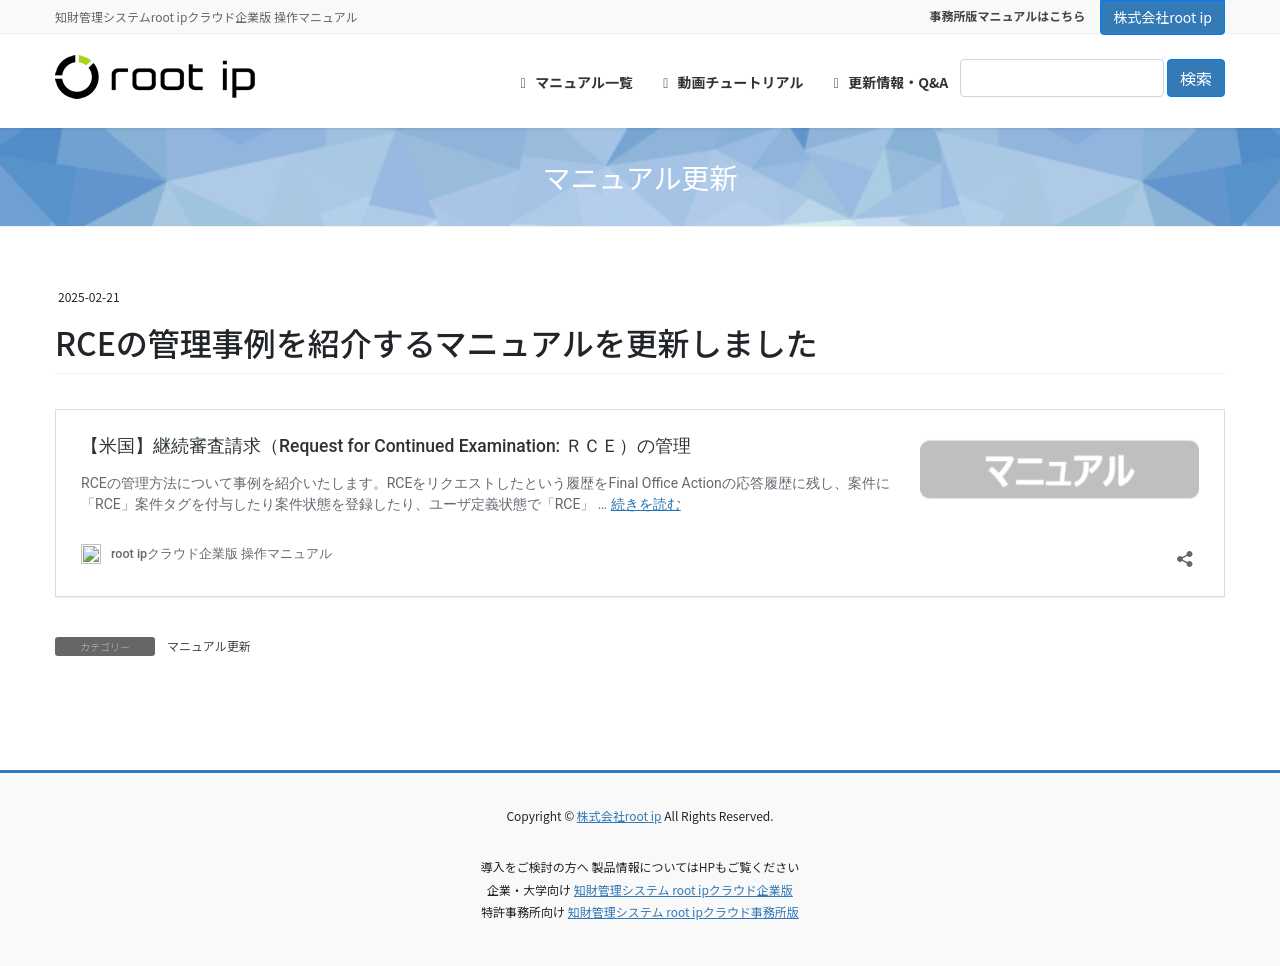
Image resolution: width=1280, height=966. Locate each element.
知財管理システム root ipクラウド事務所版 (683, 911)
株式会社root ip (1162, 17)
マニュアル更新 (209, 645)
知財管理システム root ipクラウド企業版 (683, 889)
